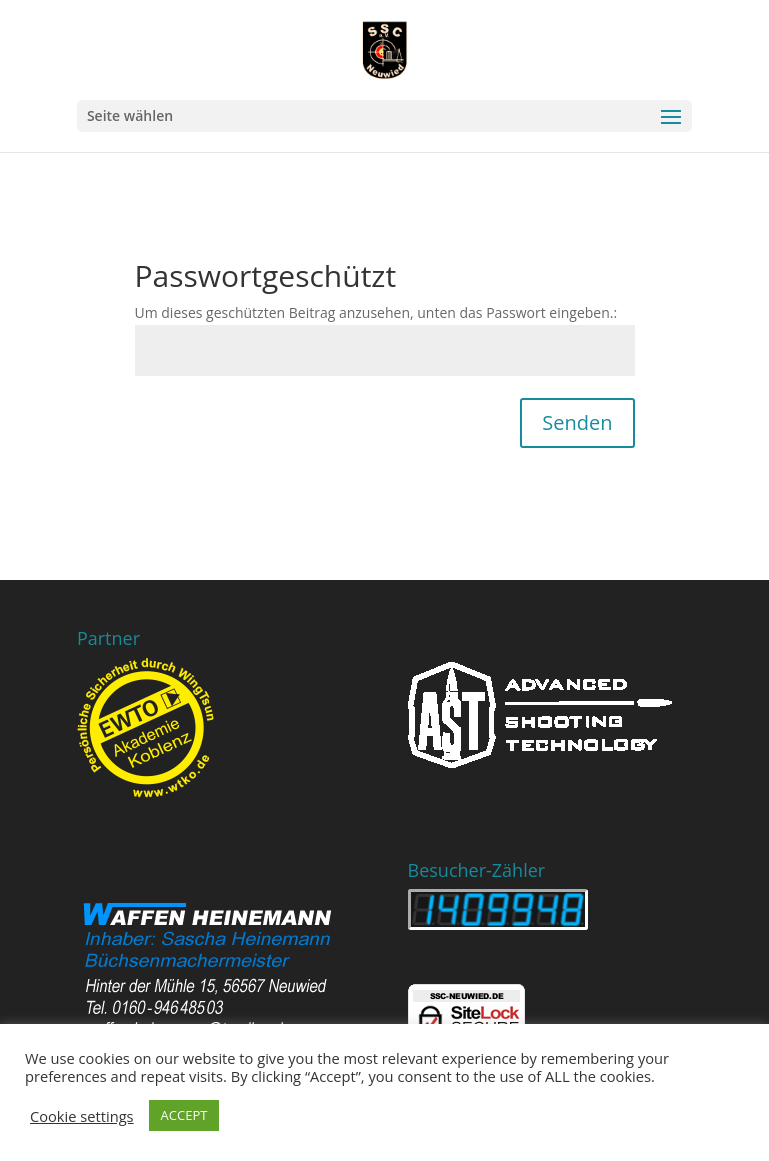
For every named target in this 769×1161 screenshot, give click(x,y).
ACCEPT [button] (184, 1115)
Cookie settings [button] (82, 1116)
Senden (577, 422)
